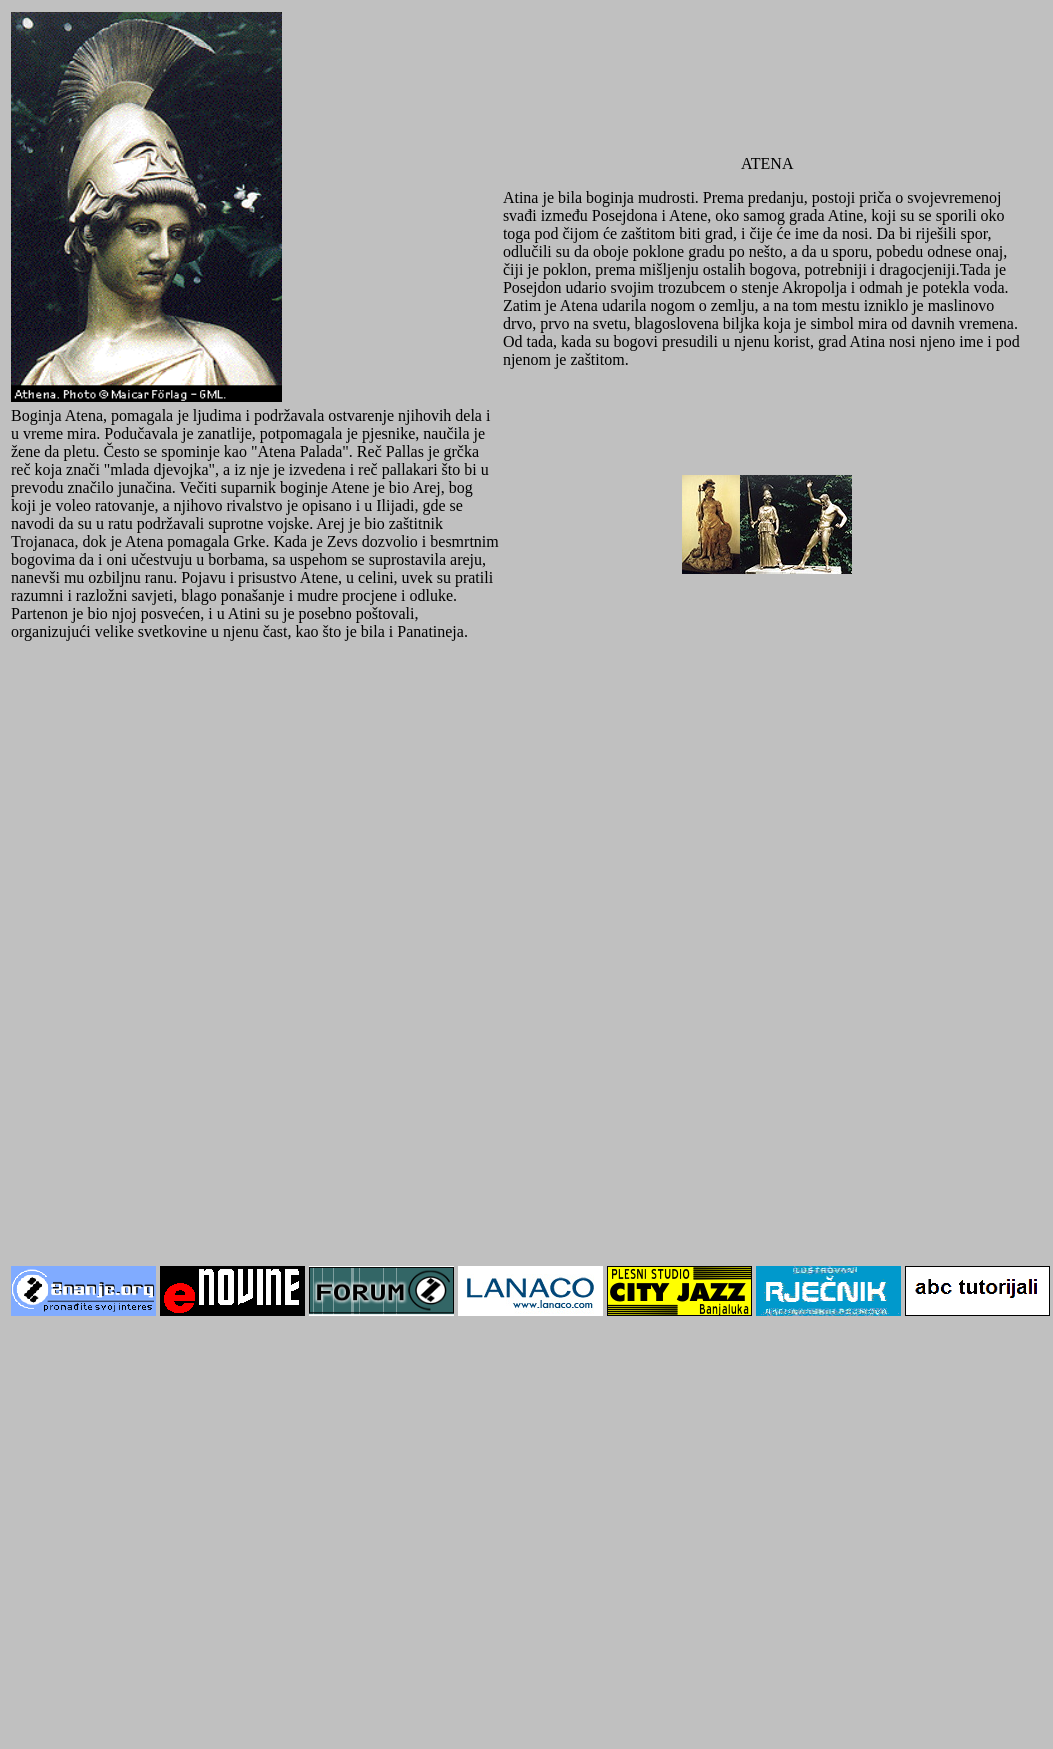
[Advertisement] (242, 902)
